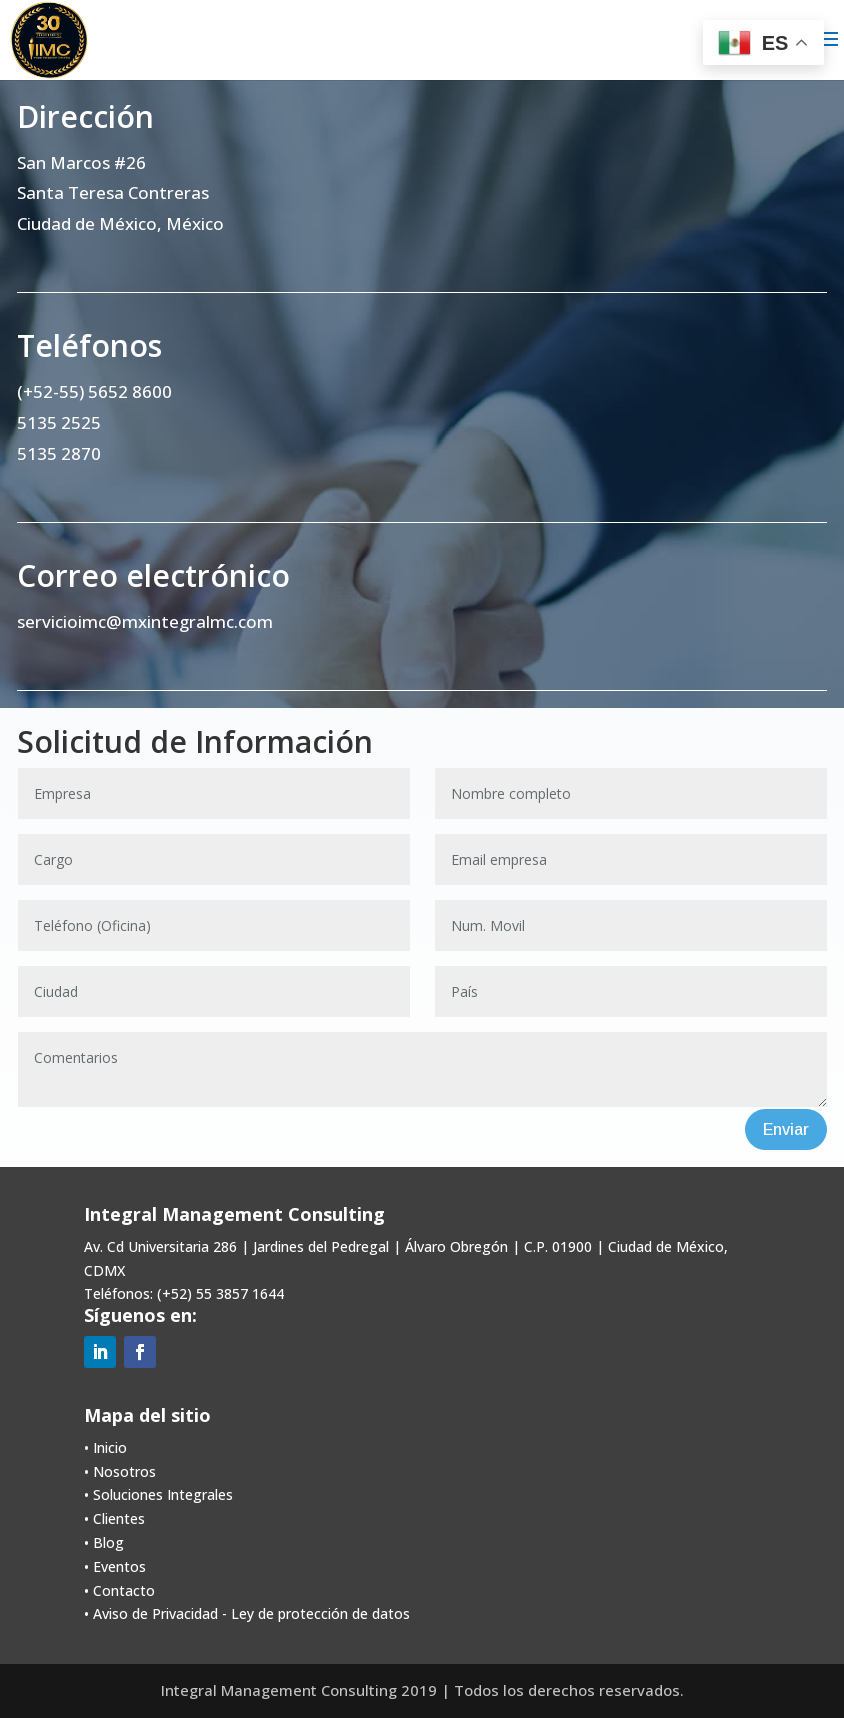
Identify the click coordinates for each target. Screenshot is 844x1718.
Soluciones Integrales (163, 1494)
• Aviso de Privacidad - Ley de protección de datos (247, 1613)
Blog (108, 1542)
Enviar (786, 1129)
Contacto (124, 1590)
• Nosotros (120, 1471)
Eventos (119, 1566)
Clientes (119, 1518)
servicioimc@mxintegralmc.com (145, 621)
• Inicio (105, 1447)
